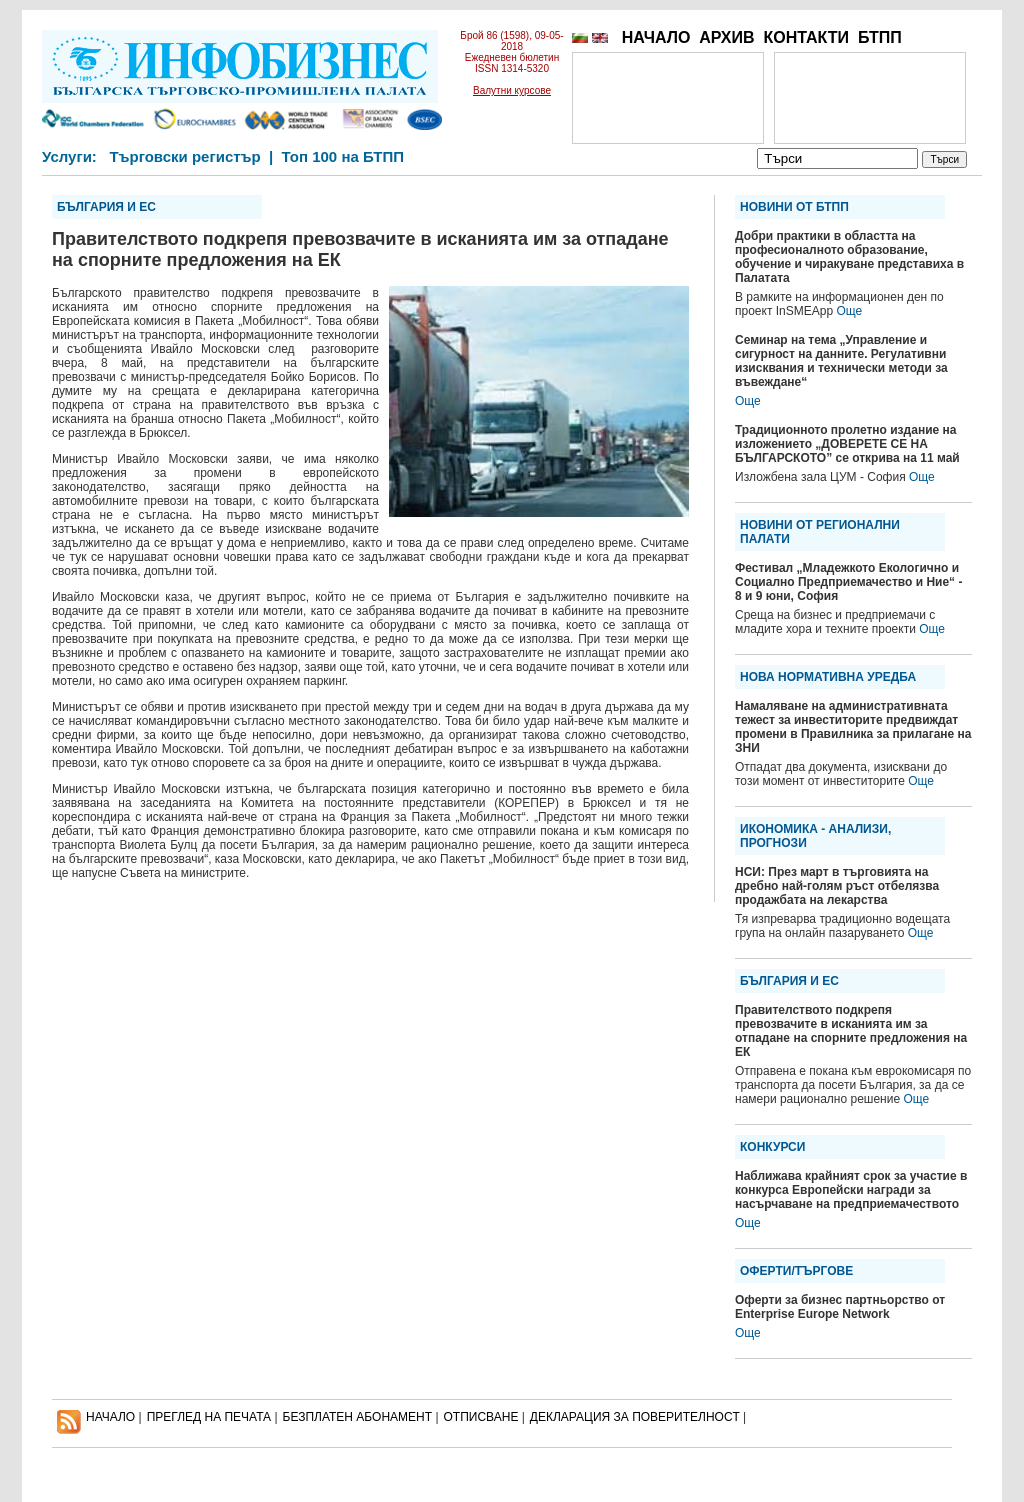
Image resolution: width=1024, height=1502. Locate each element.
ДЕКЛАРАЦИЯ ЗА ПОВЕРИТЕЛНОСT (635, 1417)
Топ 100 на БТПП (343, 156)
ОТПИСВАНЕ (481, 1417)
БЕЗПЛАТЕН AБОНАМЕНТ (358, 1417)
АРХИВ (726, 37)
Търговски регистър (184, 156)
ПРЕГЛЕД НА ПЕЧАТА (209, 1417)
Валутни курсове (512, 90)
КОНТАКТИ (806, 37)
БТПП (880, 37)
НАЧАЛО (656, 37)
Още (849, 311)
